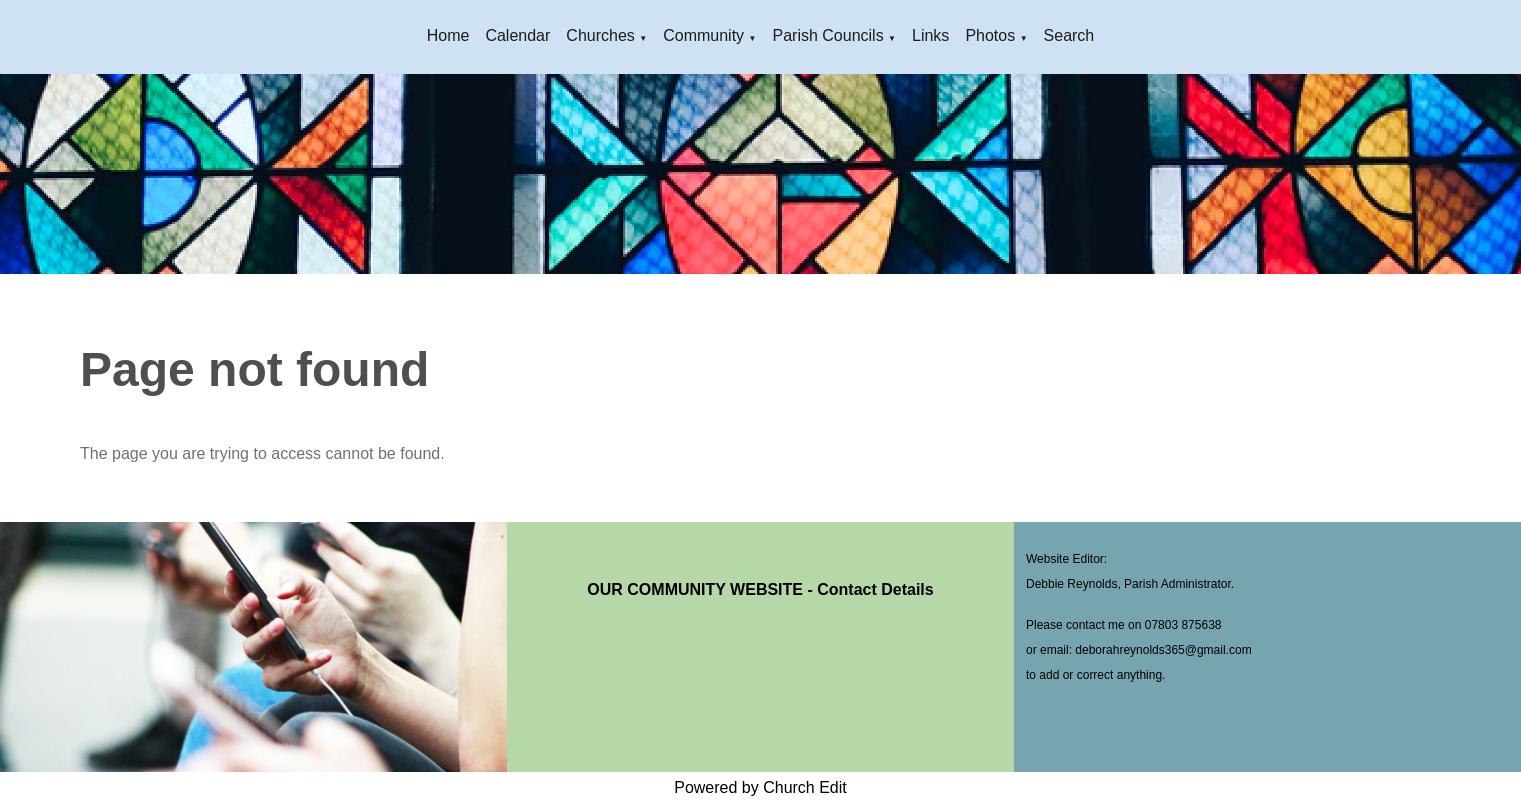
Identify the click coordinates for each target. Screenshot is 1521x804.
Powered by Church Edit (760, 787)
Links (930, 35)
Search (1069, 35)
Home (448, 35)
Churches (600, 35)
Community (703, 35)
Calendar (517, 35)
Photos (990, 35)
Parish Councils (827, 35)
